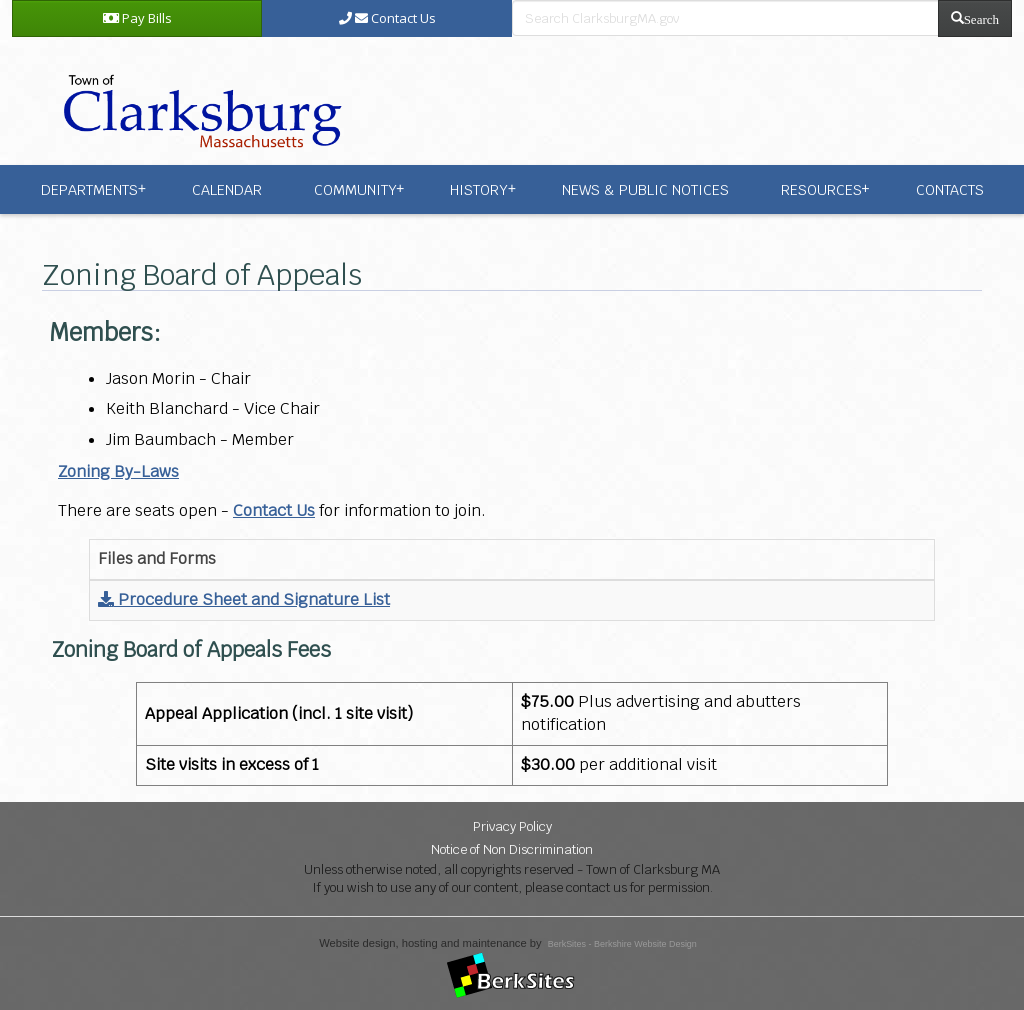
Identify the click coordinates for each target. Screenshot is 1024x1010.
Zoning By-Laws (118, 471)
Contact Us (387, 18)
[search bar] (725, 18)
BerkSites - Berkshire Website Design (622, 944)
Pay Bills (137, 18)
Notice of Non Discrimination (512, 849)
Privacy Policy (512, 826)
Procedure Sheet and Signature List (244, 599)
